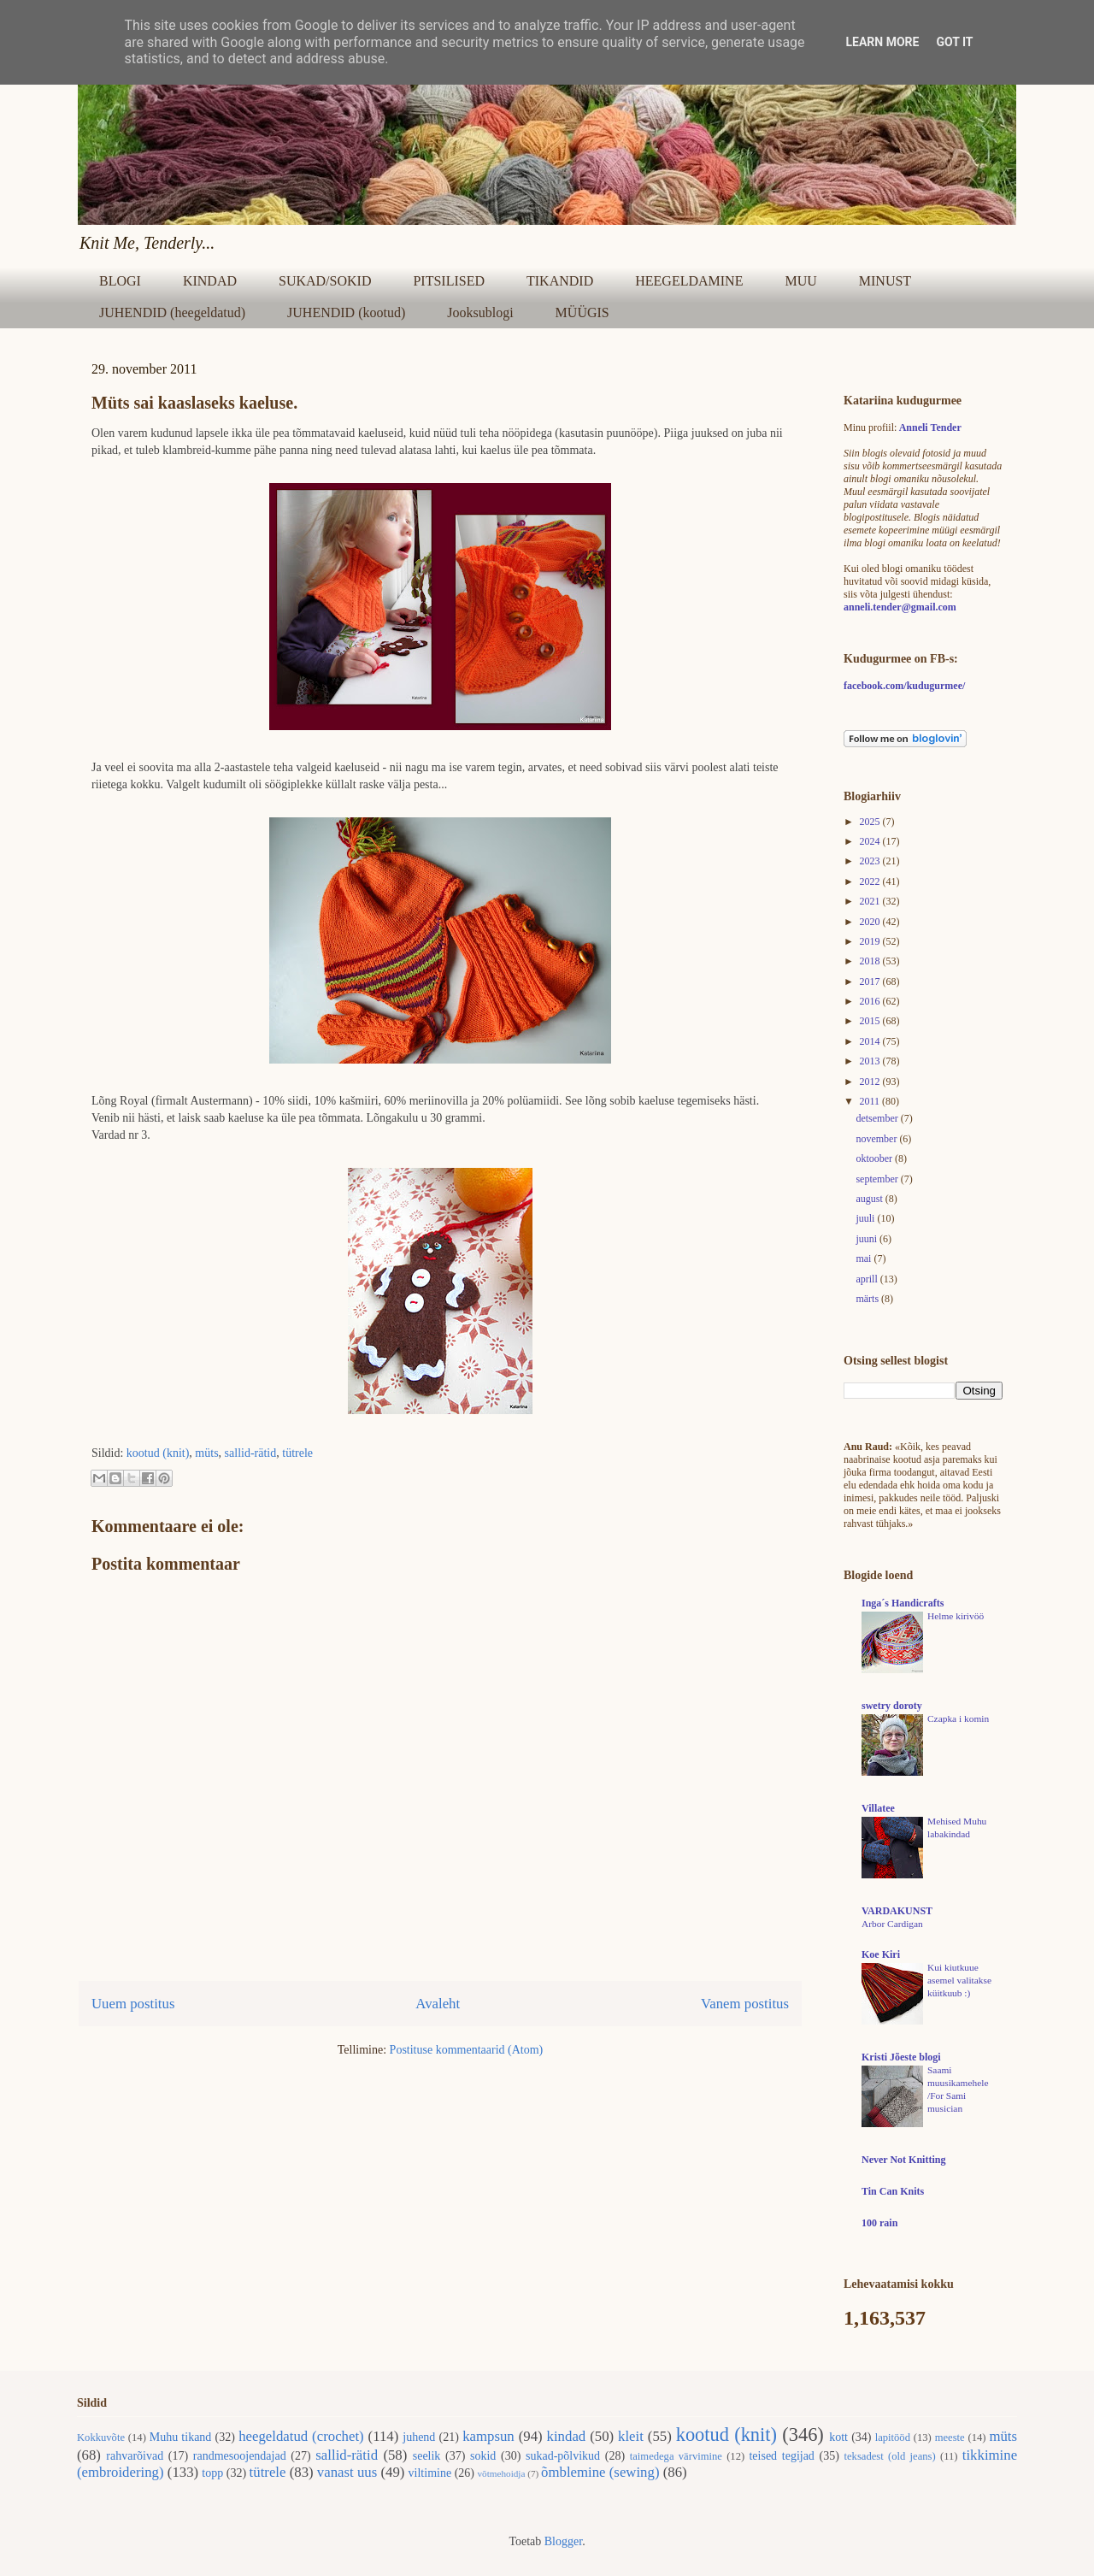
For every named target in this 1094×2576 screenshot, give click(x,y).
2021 (871, 901)
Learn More (882, 42)
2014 (871, 1041)
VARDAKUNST (897, 1911)
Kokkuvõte (101, 2437)
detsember (878, 1118)
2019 (871, 941)
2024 (871, 841)
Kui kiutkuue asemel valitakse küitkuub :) (959, 1980)
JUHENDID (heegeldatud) (172, 312)
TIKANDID (559, 281)
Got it (954, 42)
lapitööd (892, 2437)
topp (212, 2473)
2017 (871, 981)
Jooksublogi (480, 312)
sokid (483, 2455)
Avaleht (437, 2003)
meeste (950, 2437)
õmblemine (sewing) (600, 2472)
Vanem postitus (745, 2003)
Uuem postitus (132, 2003)
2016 (871, 1001)
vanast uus (347, 2472)
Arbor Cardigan (892, 1924)
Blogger (563, 2541)
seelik (427, 2455)
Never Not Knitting (903, 2160)
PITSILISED (449, 281)
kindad (566, 2436)
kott (838, 2437)
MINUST (885, 281)
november (877, 1139)
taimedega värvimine (676, 2456)
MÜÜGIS (582, 312)
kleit (631, 2436)
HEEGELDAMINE (689, 281)
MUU (800, 281)
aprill (867, 1279)
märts (868, 1299)
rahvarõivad (134, 2455)
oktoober (875, 1158)
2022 (871, 881)
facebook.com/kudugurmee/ (904, 686)
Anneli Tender (930, 427)
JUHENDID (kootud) (346, 312)
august (870, 1199)
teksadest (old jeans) (890, 2456)
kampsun (488, 2436)
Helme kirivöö (955, 1616)
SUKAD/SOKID (325, 281)
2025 (871, 822)
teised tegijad (781, 2455)
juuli (866, 1218)
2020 (871, 922)
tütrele (297, 1453)
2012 (871, 1082)
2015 (871, 1021)
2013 (871, 1061)
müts (206, 1453)
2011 (871, 1101)
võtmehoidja (501, 2473)
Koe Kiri (881, 1954)
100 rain (879, 2223)
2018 (871, 961)
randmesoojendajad (239, 2455)
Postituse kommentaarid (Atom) (467, 2049)
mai (864, 1258)
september (878, 1179)
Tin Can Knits (893, 2191)
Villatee (878, 1808)
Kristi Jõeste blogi (901, 2057)
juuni (867, 1239)
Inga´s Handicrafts (903, 1603)
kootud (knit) (158, 1453)
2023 (871, 861)
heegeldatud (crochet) (301, 2436)
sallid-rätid (251, 1453)
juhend (419, 2437)
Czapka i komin (958, 1718)
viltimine (430, 2473)
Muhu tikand (181, 2437)
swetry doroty (892, 1706)
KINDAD (210, 281)
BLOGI (120, 281)
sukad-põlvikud (563, 2455)
